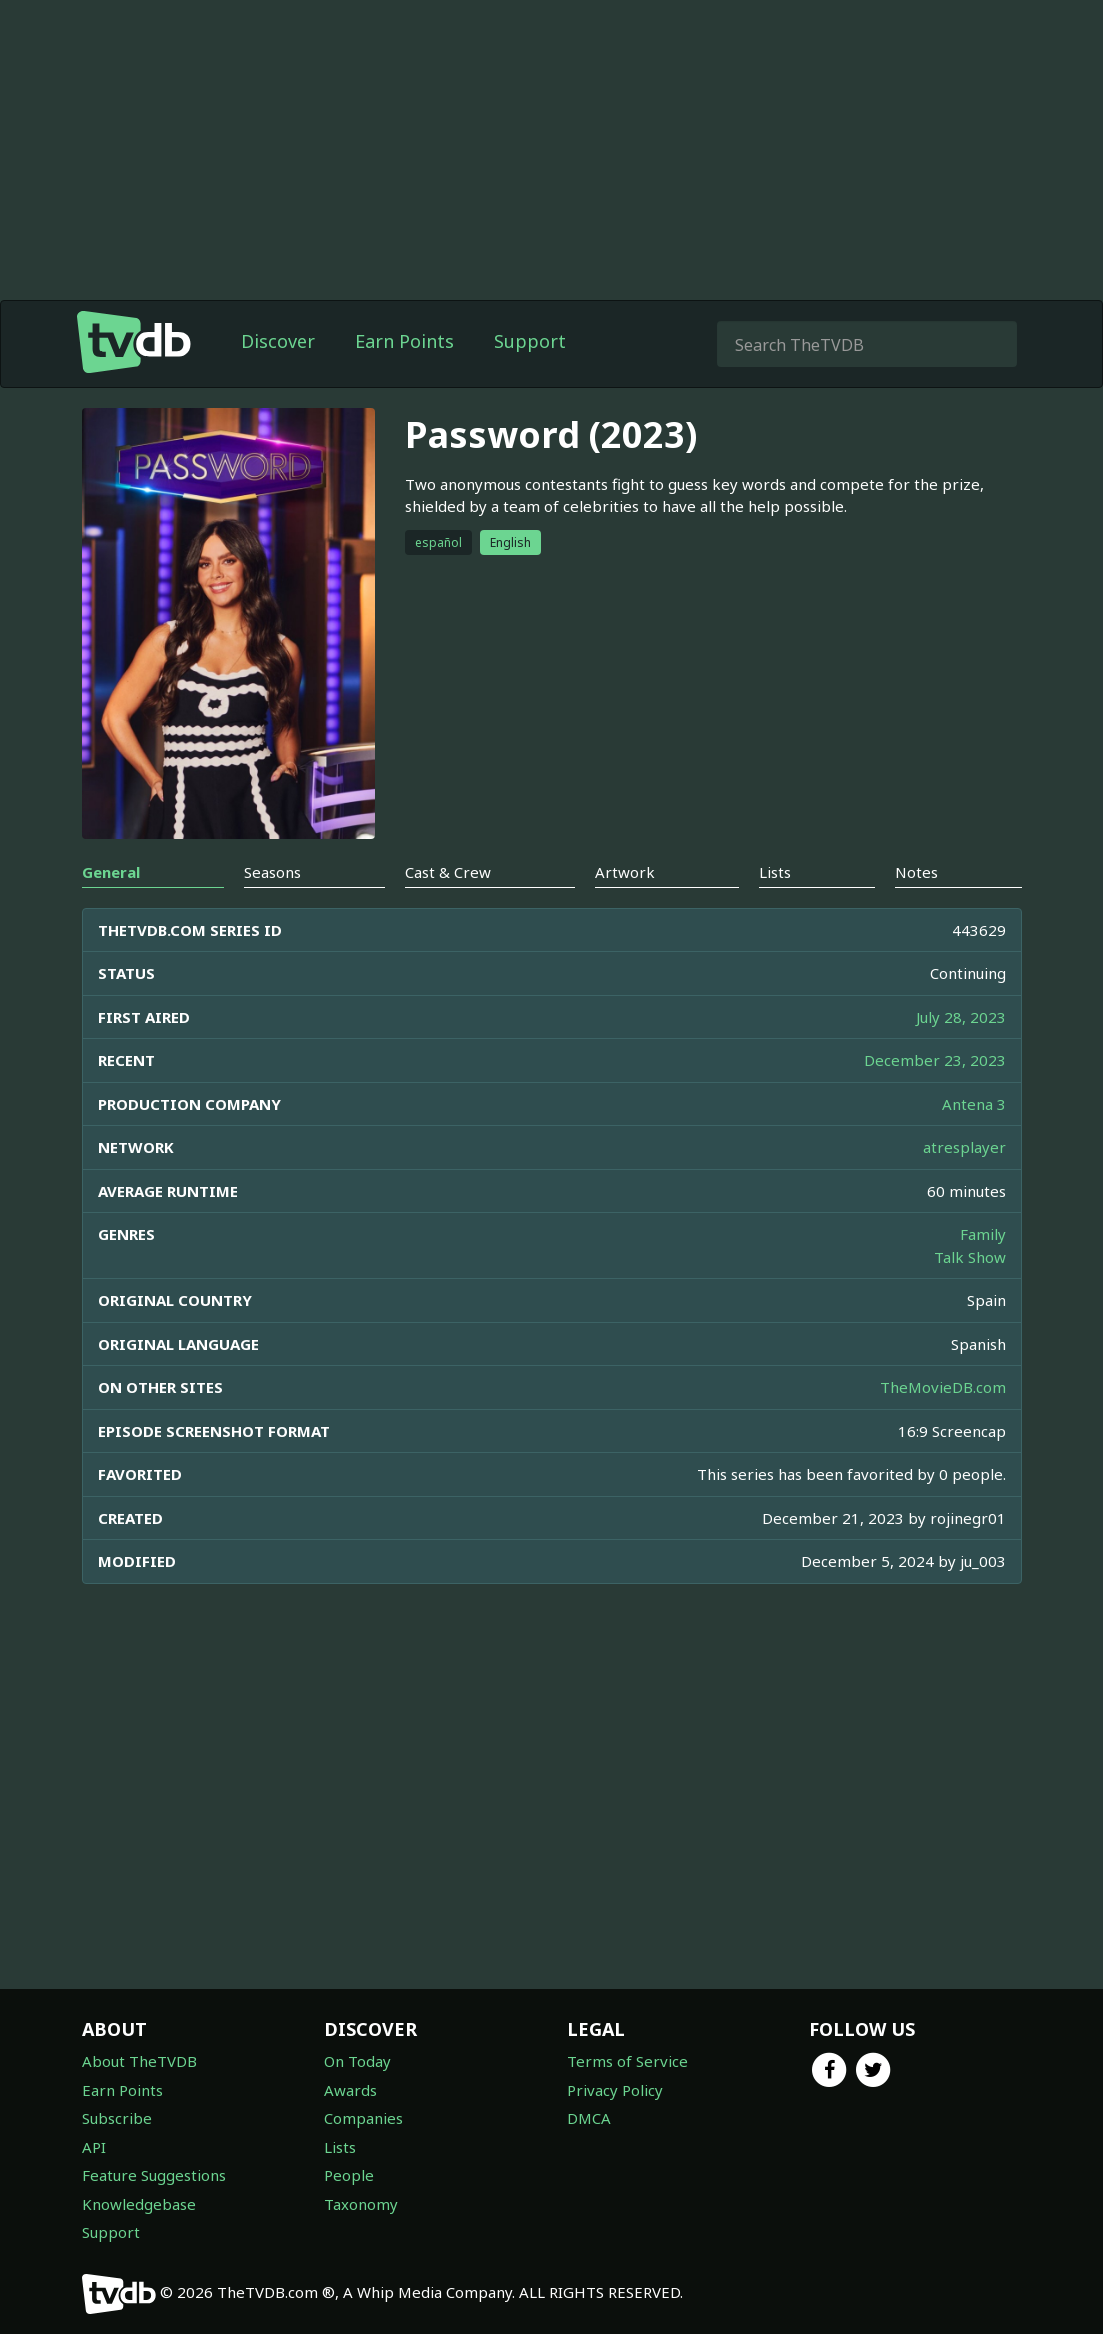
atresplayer (964, 1147)
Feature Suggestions (154, 2175)
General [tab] (111, 872)
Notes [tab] (916, 872)
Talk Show (970, 1257)
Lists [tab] (775, 872)
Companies (363, 2118)
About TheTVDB (139, 2061)
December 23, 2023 (935, 1060)
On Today (357, 2061)
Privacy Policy (615, 2090)
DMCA (589, 2118)
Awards (350, 2090)
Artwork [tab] (625, 872)
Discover (278, 341)
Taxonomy (361, 2204)
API (94, 2147)
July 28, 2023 (961, 1017)
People (349, 2175)
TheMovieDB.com (943, 1387)
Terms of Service (627, 2061)
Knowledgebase (139, 2204)
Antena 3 (974, 1104)
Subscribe (117, 2118)
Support (530, 341)
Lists (340, 2147)
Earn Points (404, 341)
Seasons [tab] (272, 872)
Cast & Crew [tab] (448, 872)
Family (983, 1234)
